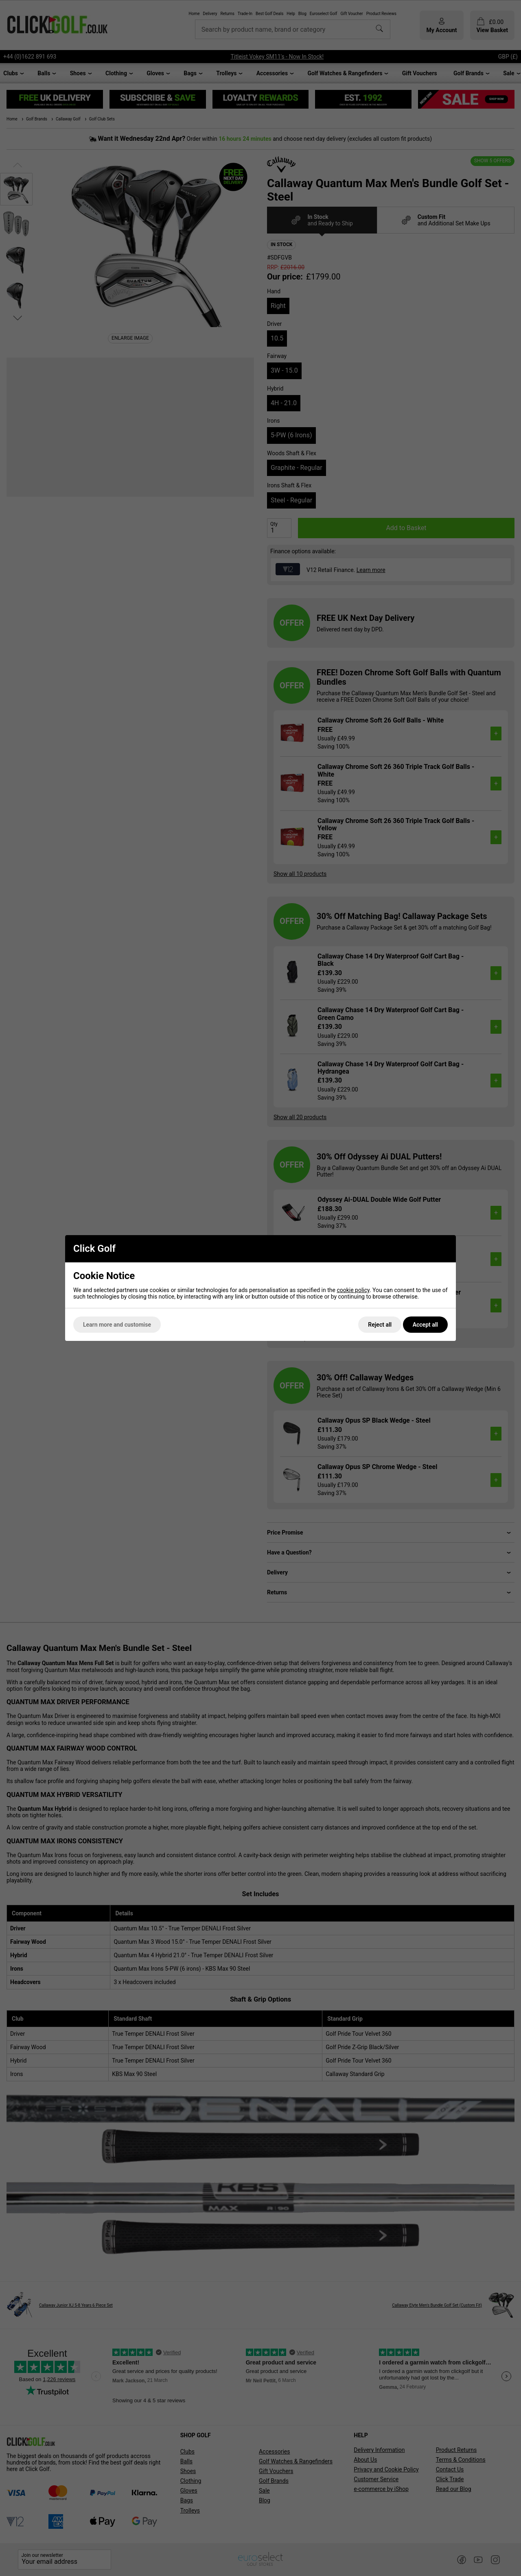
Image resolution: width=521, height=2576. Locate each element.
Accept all (425, 1324)
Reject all (380, 1324)
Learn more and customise (117, 1324)
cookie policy (353, 1290)
